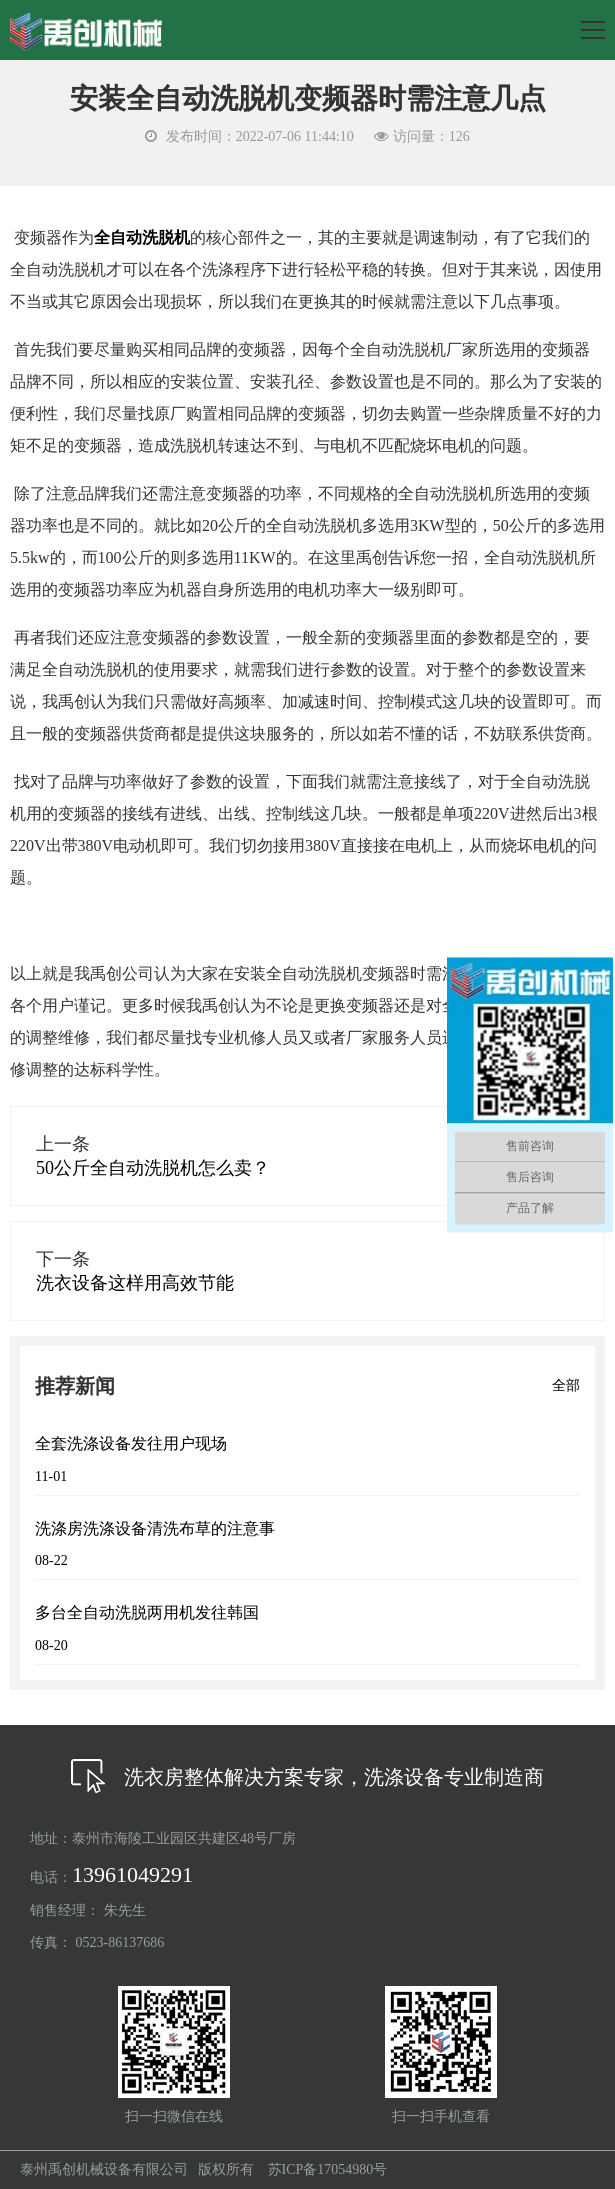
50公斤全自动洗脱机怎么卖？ (153, 1168)
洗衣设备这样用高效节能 (135, 1283)
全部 (566, 1385)
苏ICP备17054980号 (328, 2169)
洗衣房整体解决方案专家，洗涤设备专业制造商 (307, 1777)
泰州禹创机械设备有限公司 (104, 2169)
